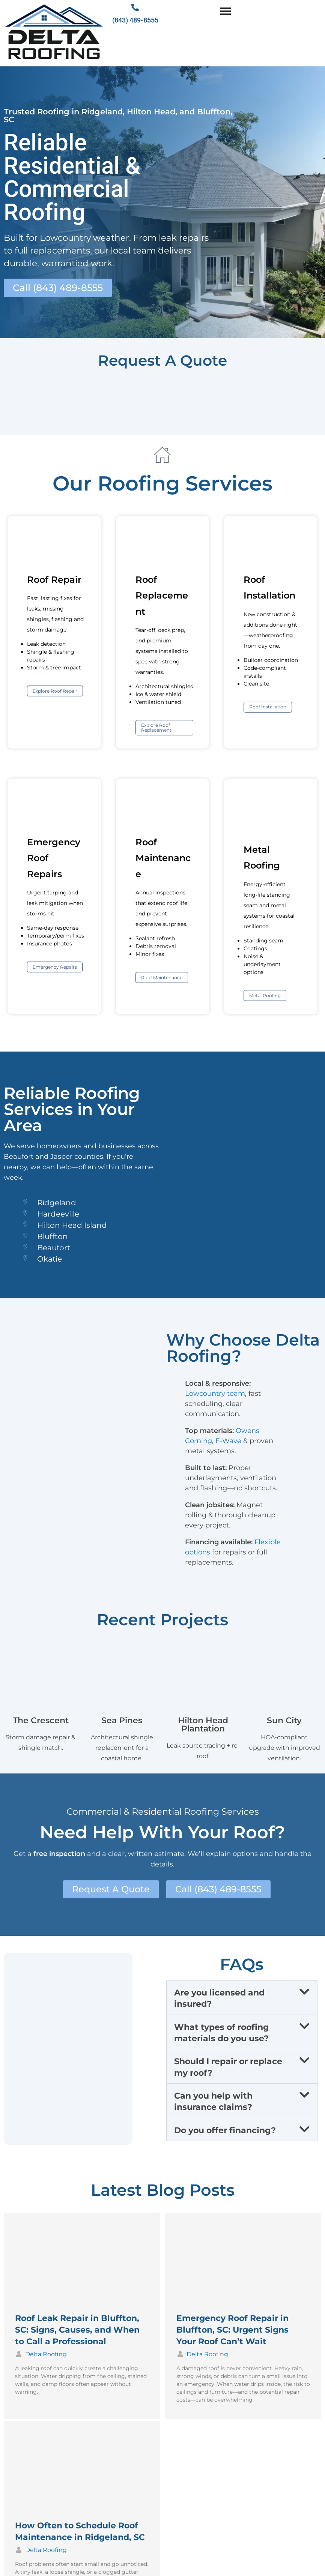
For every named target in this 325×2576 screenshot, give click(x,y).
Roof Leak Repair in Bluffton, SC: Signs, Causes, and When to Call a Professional (77, 2332)
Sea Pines (121, 1722)
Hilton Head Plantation (203, 1726)
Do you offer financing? (225, 2132)
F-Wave (228, 1443)
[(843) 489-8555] (135, 7)
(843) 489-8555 (135, 20)
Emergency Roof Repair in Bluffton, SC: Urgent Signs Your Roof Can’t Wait (232, 2332)
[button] (242, 2000)
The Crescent (41, 1722)
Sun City (284, 1722)
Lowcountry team (215, 1395)
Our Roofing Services (162, 485)
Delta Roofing (46, 2356)
